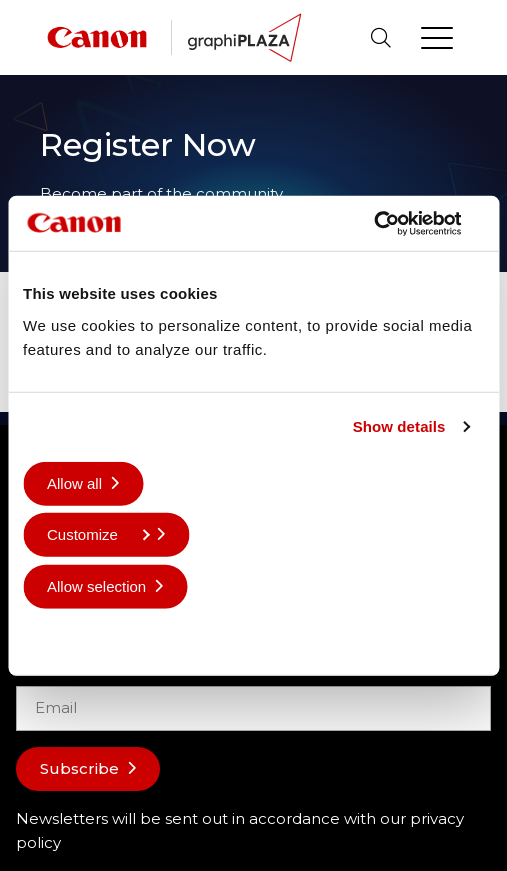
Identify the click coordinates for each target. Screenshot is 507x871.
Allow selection (96, 585)
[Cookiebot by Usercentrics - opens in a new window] (396, 223)
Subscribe (79, 768)
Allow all (74, 482)
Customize (98, 534)
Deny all (74, 637)
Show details (399, 426)
